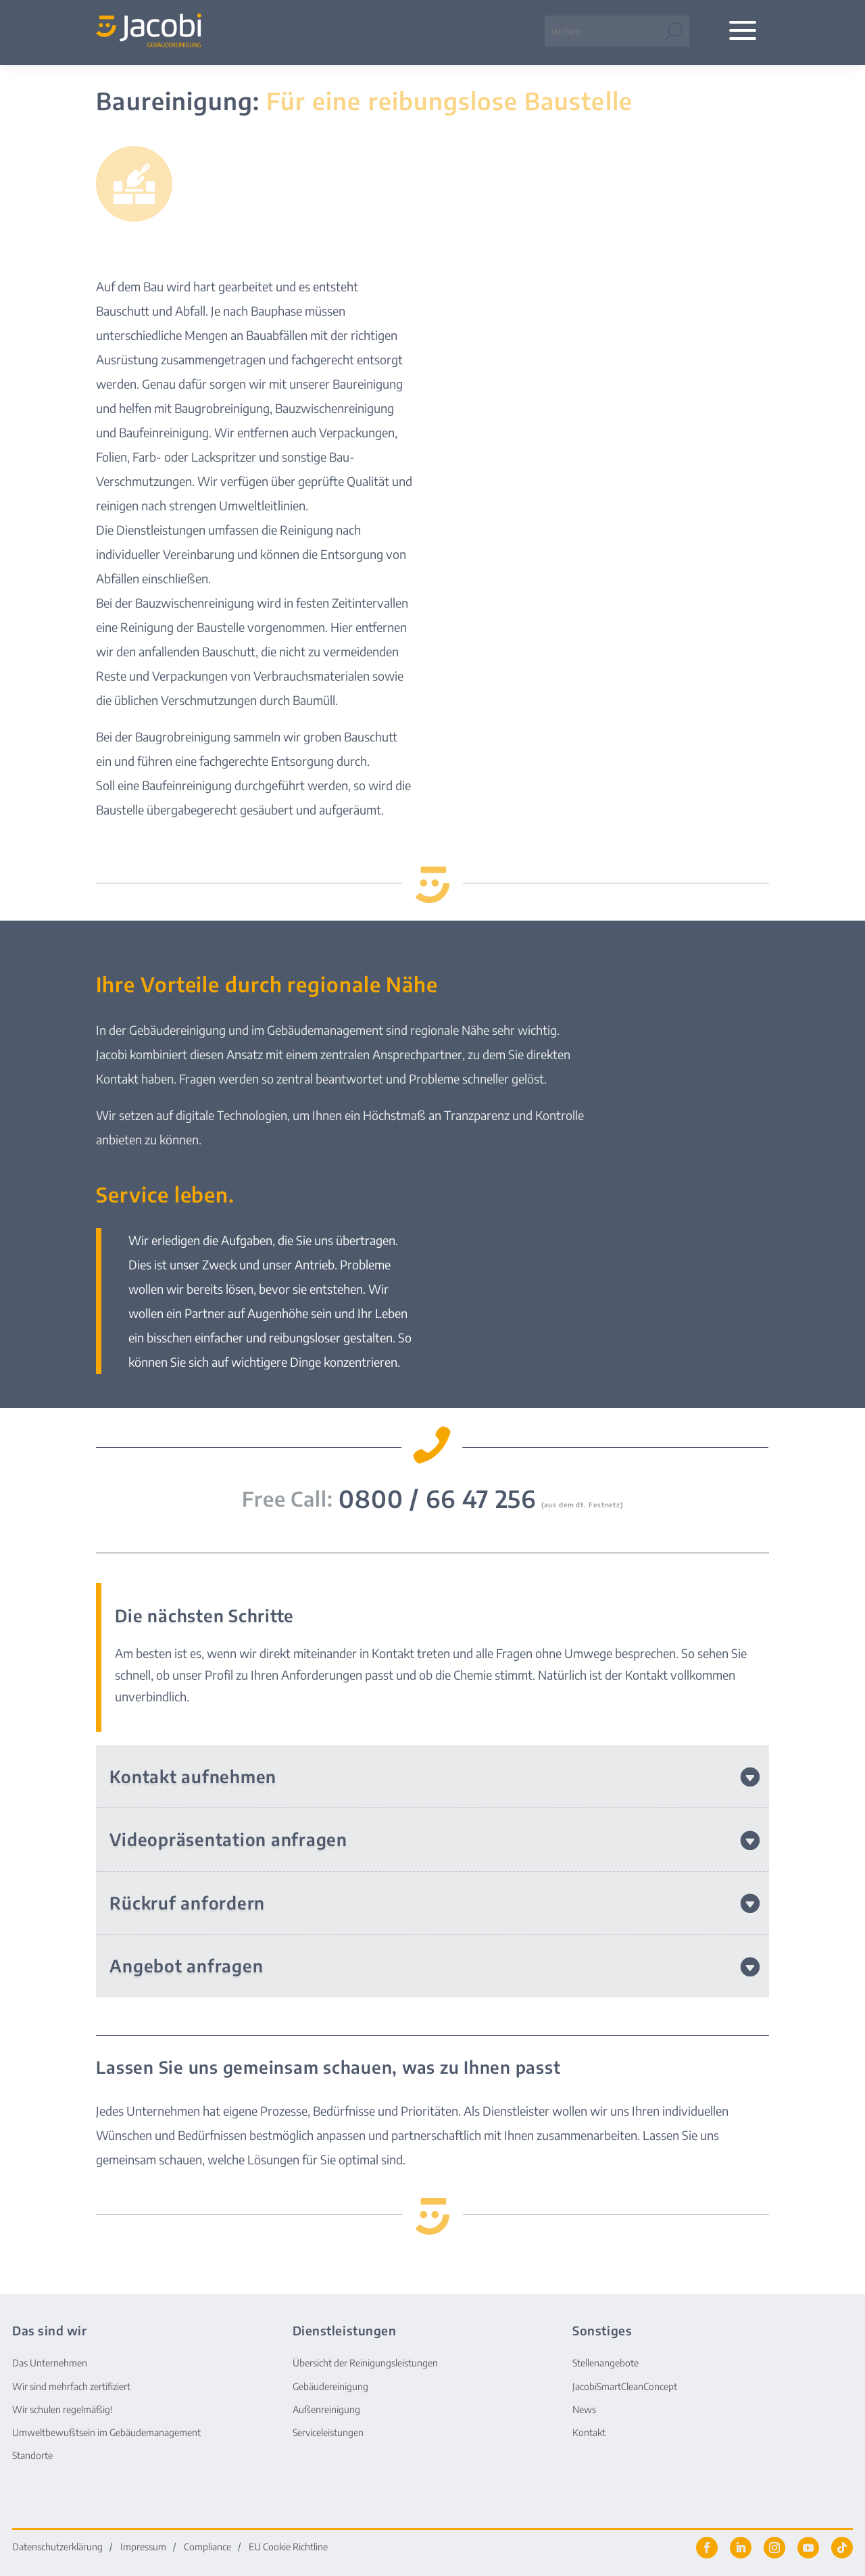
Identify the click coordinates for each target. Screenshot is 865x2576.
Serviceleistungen (328, 2432)
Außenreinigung (326, 2409)
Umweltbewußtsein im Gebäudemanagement (106, 2432)
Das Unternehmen (49, 2362)
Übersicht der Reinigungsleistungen (365, 2362)
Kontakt (589, 2432)
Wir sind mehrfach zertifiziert (71, 2386)
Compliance (207, 2547)
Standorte (32, 2455)
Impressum (143, 2547)
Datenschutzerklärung (57, 2547)
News (584, 2409)
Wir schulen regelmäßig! (62, 2409)
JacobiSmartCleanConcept (624, 2386)
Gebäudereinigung (330, 2386)
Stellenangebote (605, 2362)
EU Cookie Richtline (288, 2547)
